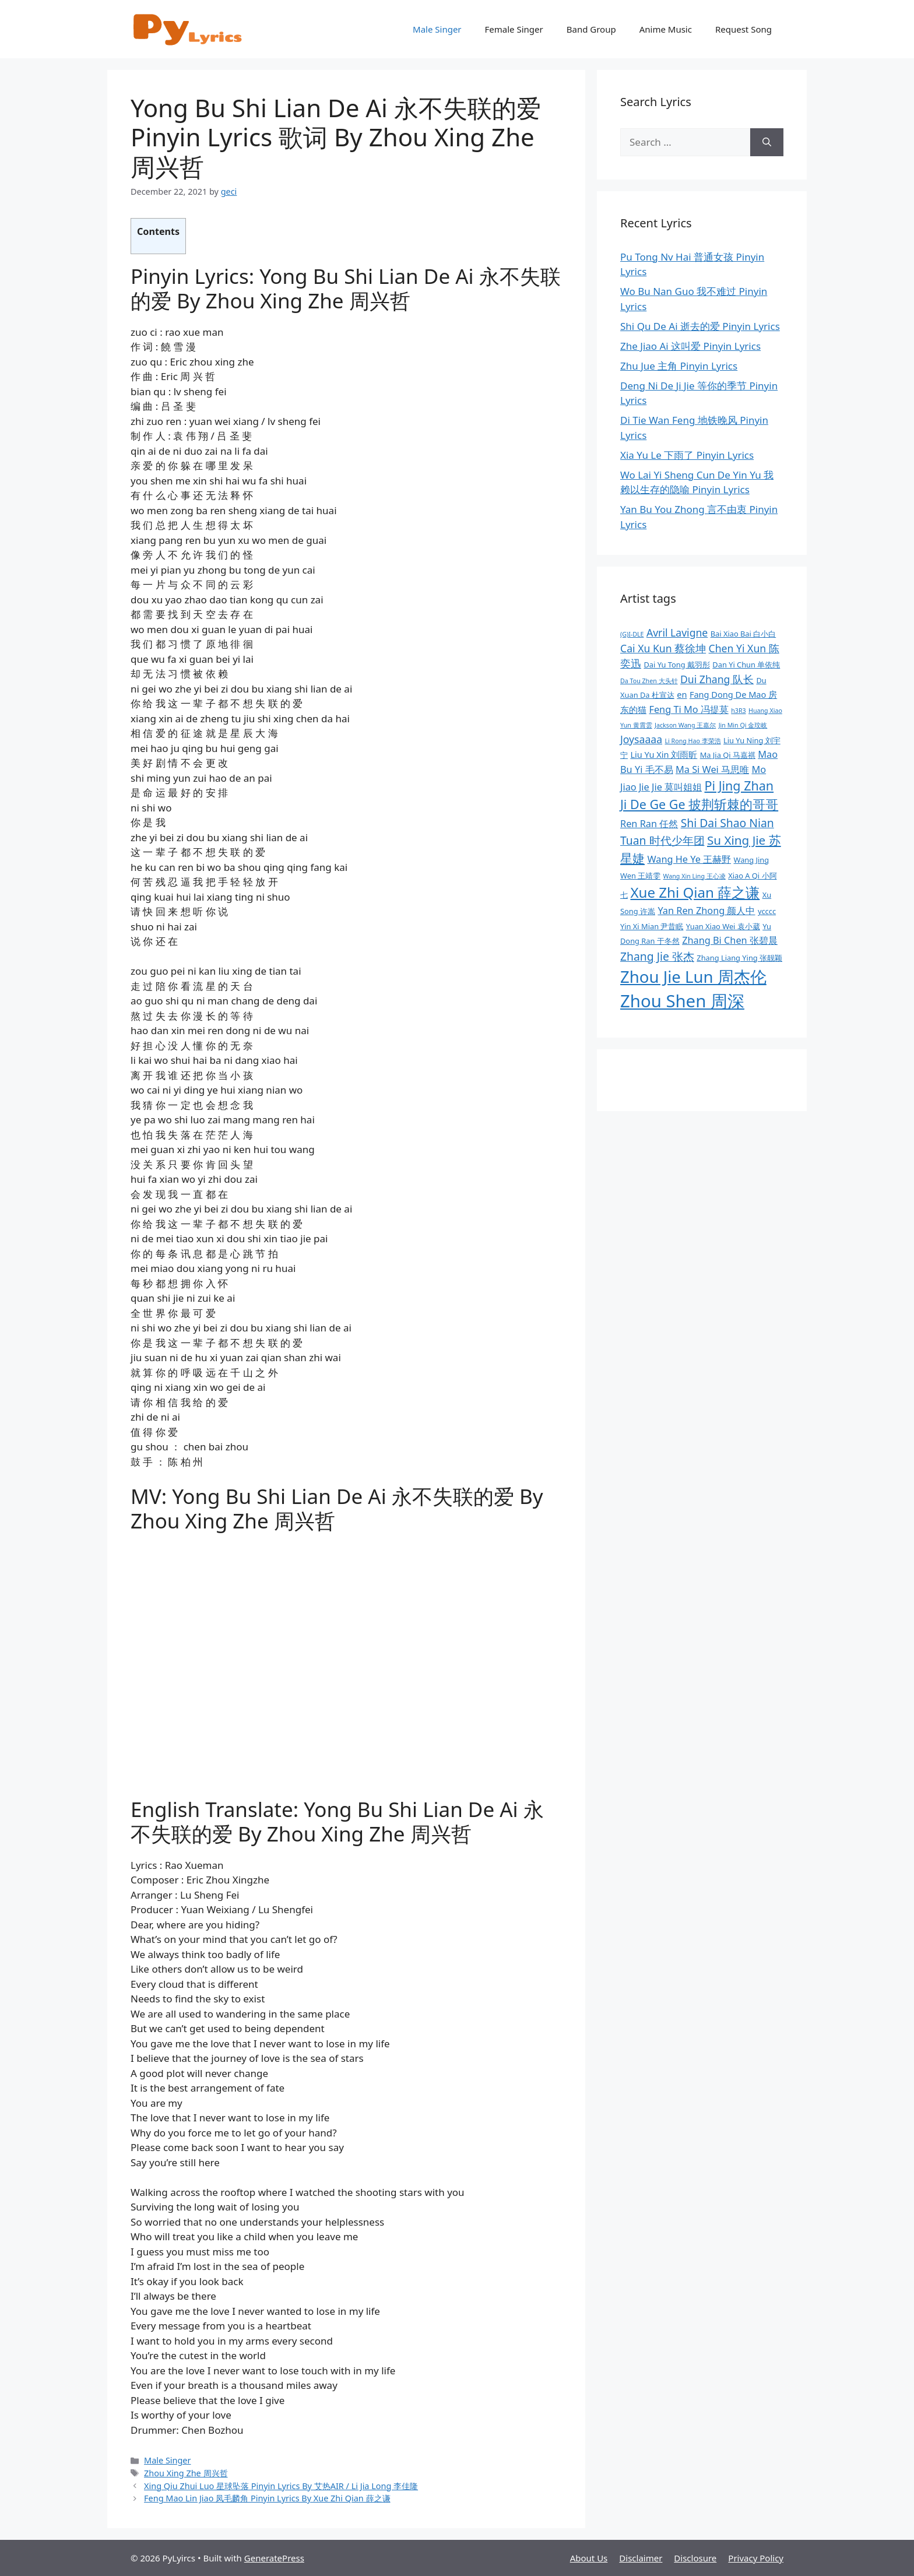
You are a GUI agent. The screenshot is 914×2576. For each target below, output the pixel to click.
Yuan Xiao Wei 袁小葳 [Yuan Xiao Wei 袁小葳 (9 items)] (723, 926)
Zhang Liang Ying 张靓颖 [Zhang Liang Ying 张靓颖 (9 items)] (739, 958)
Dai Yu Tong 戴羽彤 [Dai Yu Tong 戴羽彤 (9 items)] (677, 664)
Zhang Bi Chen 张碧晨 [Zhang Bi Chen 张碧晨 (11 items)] (730, 940)
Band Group (591, 29)
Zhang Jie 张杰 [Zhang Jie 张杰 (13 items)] (657, 956)
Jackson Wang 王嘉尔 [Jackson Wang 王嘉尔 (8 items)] (685, 725)
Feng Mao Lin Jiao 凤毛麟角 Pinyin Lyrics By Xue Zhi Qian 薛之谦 (267, 2498)
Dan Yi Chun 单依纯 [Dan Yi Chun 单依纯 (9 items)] (746, 664)
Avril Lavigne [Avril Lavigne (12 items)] (677, 632)
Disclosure (695, 2558)
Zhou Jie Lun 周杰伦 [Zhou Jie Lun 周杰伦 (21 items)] (693, 976)
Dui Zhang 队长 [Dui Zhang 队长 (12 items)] (717, 679)
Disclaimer (640, 2558)
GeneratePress (274, 2558)
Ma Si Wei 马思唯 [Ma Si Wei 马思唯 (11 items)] (712, 769)
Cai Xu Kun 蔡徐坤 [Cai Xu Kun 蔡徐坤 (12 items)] (663, 648)
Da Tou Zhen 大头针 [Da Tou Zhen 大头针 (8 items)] (649, 681)
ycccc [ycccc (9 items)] (767, 911)
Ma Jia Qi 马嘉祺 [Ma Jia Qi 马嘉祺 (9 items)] (727, 755)
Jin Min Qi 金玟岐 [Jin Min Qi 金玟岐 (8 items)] (743, 725)
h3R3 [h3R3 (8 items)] (738, 711)
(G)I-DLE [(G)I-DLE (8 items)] (632, 634)
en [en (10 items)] (682, 694)
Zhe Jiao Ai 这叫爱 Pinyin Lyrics (690, 346)
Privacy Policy (755, 2558)
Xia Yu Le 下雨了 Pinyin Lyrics (687, 455)
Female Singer (514, 29)
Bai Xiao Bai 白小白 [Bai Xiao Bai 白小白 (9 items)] (743, 633)
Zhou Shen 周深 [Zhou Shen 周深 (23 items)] (682, 1001)
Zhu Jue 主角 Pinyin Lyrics (678, 365)
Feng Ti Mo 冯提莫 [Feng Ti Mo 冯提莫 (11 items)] (688, 709)
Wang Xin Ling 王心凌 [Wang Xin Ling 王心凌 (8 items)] (694, 876)
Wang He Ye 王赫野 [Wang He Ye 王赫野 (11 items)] (689, 859)
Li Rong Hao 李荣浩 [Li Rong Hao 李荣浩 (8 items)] (692, 741)
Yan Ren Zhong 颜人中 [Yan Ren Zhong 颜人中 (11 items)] (706, 910)
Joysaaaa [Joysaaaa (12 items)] (641, 739)
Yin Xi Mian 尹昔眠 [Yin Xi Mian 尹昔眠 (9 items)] (651, 926)
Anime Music (665, 29)
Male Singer (437, 29)
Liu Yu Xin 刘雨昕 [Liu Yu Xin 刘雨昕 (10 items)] (663, 754)
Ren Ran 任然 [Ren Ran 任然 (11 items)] (649, 823)
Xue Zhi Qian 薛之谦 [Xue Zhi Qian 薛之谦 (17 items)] (695, 892)
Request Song (743, 29)
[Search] (766, 142)
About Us (589, 2558)
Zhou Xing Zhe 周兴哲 (185, 2473)
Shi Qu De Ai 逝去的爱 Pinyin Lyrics (700, 326)
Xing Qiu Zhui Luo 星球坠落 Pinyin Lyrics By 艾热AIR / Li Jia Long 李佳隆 (281, 2485)
